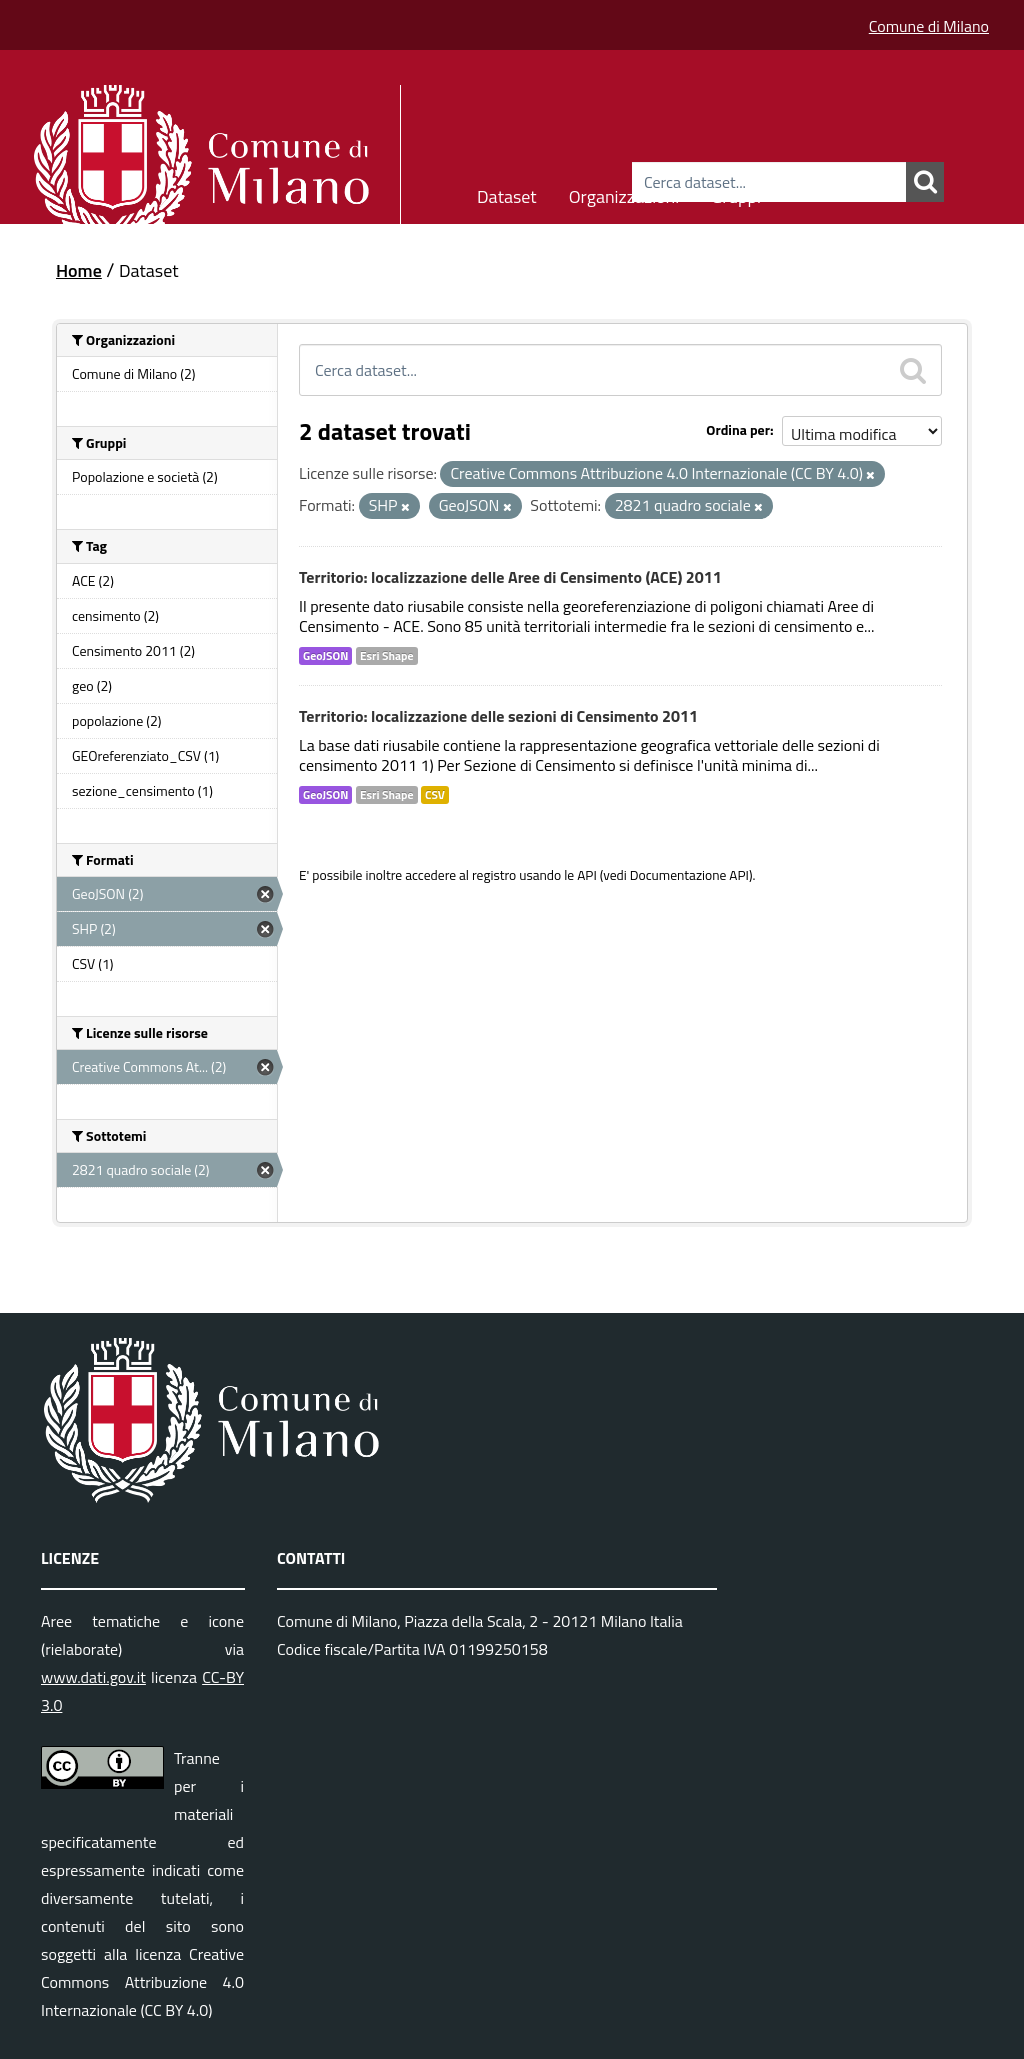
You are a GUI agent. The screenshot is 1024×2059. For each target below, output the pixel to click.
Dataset (507, 193)
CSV (435, 795)
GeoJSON (325, 656)
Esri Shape (387, 656)
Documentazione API (689, 875)
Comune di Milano (929, 26)
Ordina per (738, 429)
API (587, 875)
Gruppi (736, 193)
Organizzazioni (624, 193)
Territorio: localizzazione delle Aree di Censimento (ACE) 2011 (510, 577)
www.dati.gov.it (93, 1677)
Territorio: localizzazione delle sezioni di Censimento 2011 (498, 716)
